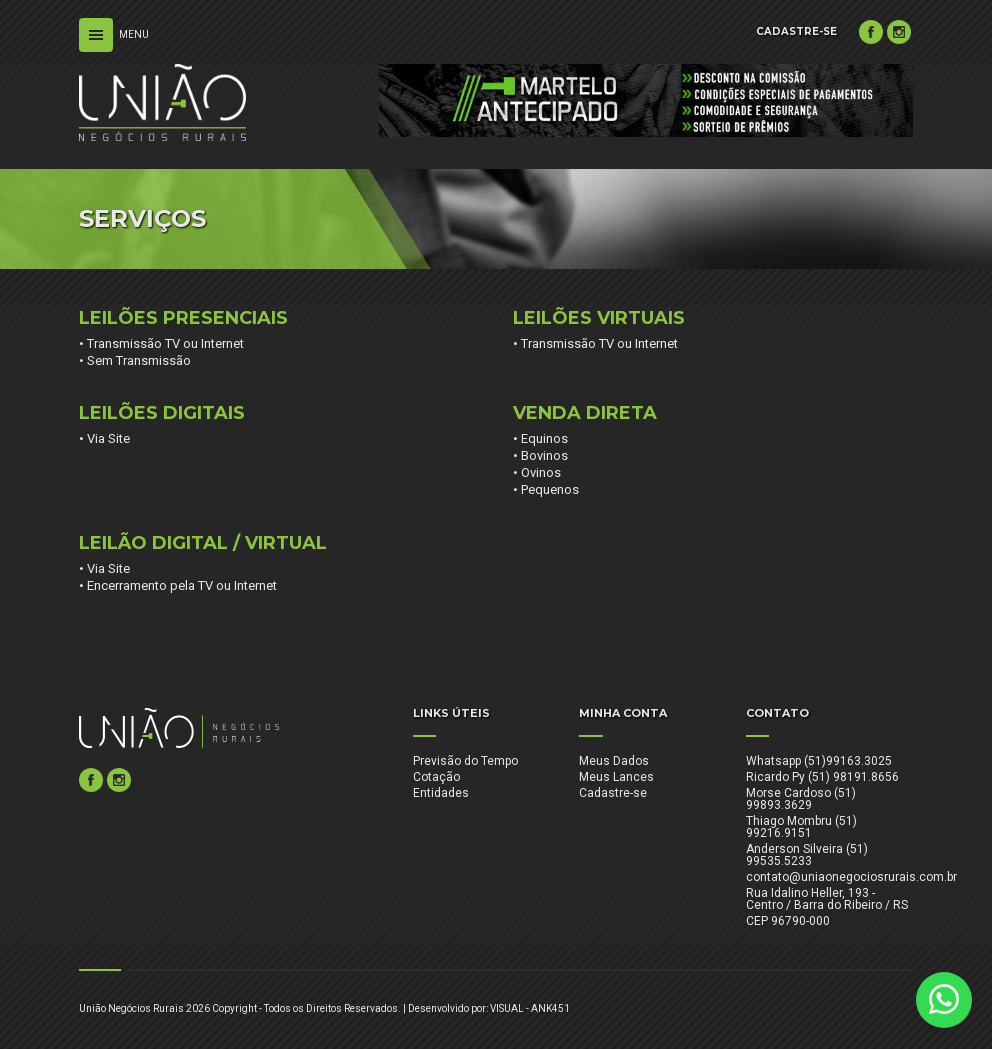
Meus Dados (614, 761)
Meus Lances (616, 777)
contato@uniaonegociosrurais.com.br (851, 877)
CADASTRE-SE (796, 31)
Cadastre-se (613, 793)
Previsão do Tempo (465, 761)
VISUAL (507, 1008)
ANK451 (550, 1008)
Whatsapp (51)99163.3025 (819, 761)
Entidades (441, 793)
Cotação (436, 777)
